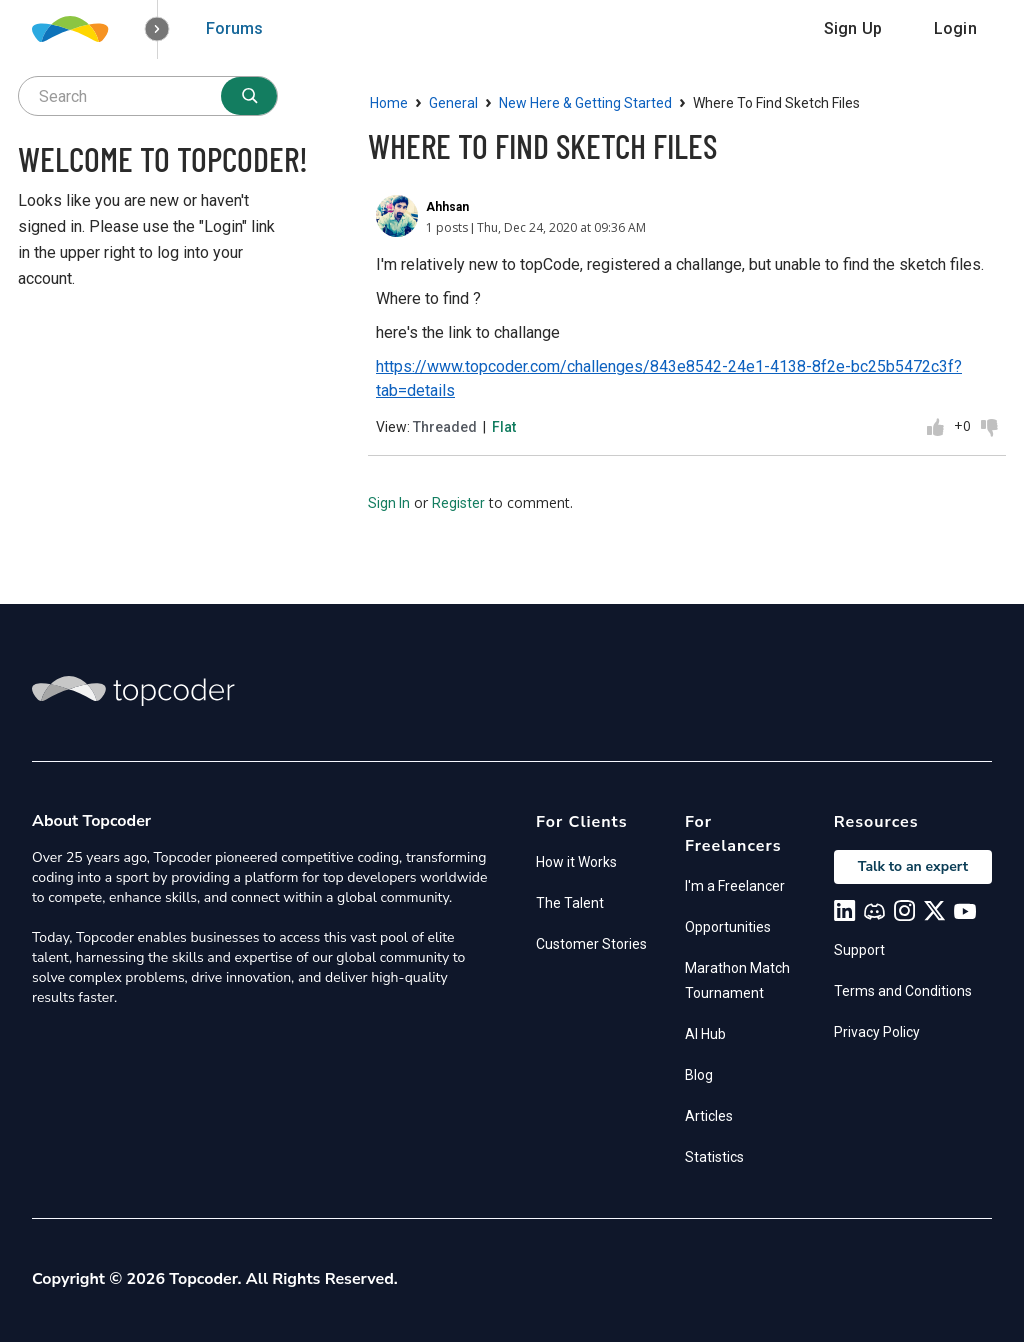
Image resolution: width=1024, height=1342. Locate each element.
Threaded (445, 427)
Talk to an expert (913, 866)
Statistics (714, 1157)
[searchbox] (148, 96)
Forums (234, 28)
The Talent (570, 903)
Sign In (389, 503)
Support (859, 950)
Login (955, 28)
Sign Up (853, 28)
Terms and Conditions (903, 991)
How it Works (576, 862)
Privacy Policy (877, 1032)
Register (458, 503)
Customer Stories (591, 944)
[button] (157, 29)
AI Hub (705, 1034)
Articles (709, 1116)
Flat (504, 427)
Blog (699, 1075)
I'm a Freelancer (735, 886)
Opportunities (728, 927)
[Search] (249, 96)
